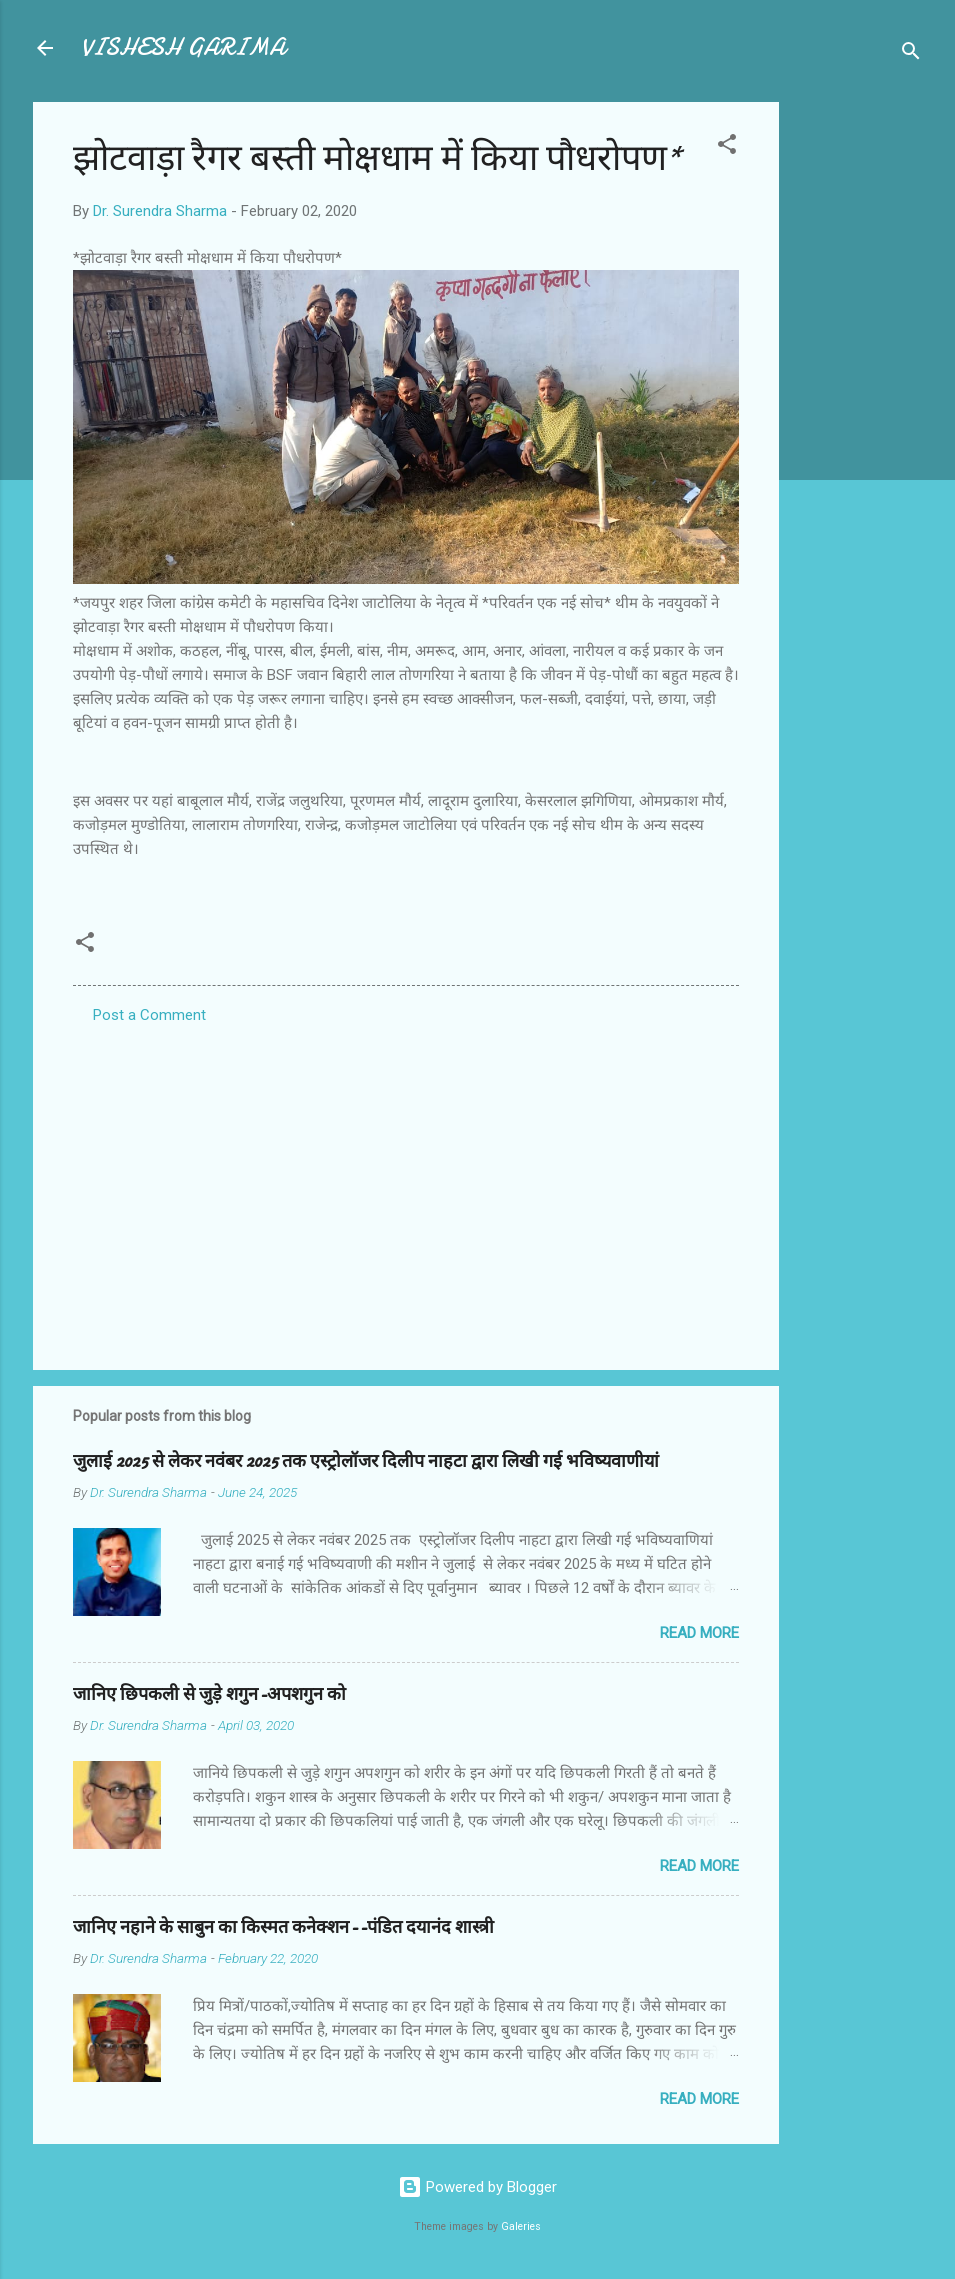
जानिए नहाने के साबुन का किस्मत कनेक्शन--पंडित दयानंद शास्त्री (283, 1927)
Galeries (521, 2226)
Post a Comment (149, 1015)
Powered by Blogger (477, 2187)
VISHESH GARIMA (183, 47)
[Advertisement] (859, 402)
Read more (699, 1633)
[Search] (911, 54)
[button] (727, 147)
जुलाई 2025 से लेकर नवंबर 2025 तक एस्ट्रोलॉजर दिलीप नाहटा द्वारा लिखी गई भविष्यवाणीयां (366, 1461)
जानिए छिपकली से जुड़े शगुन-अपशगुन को (209, 1694)
